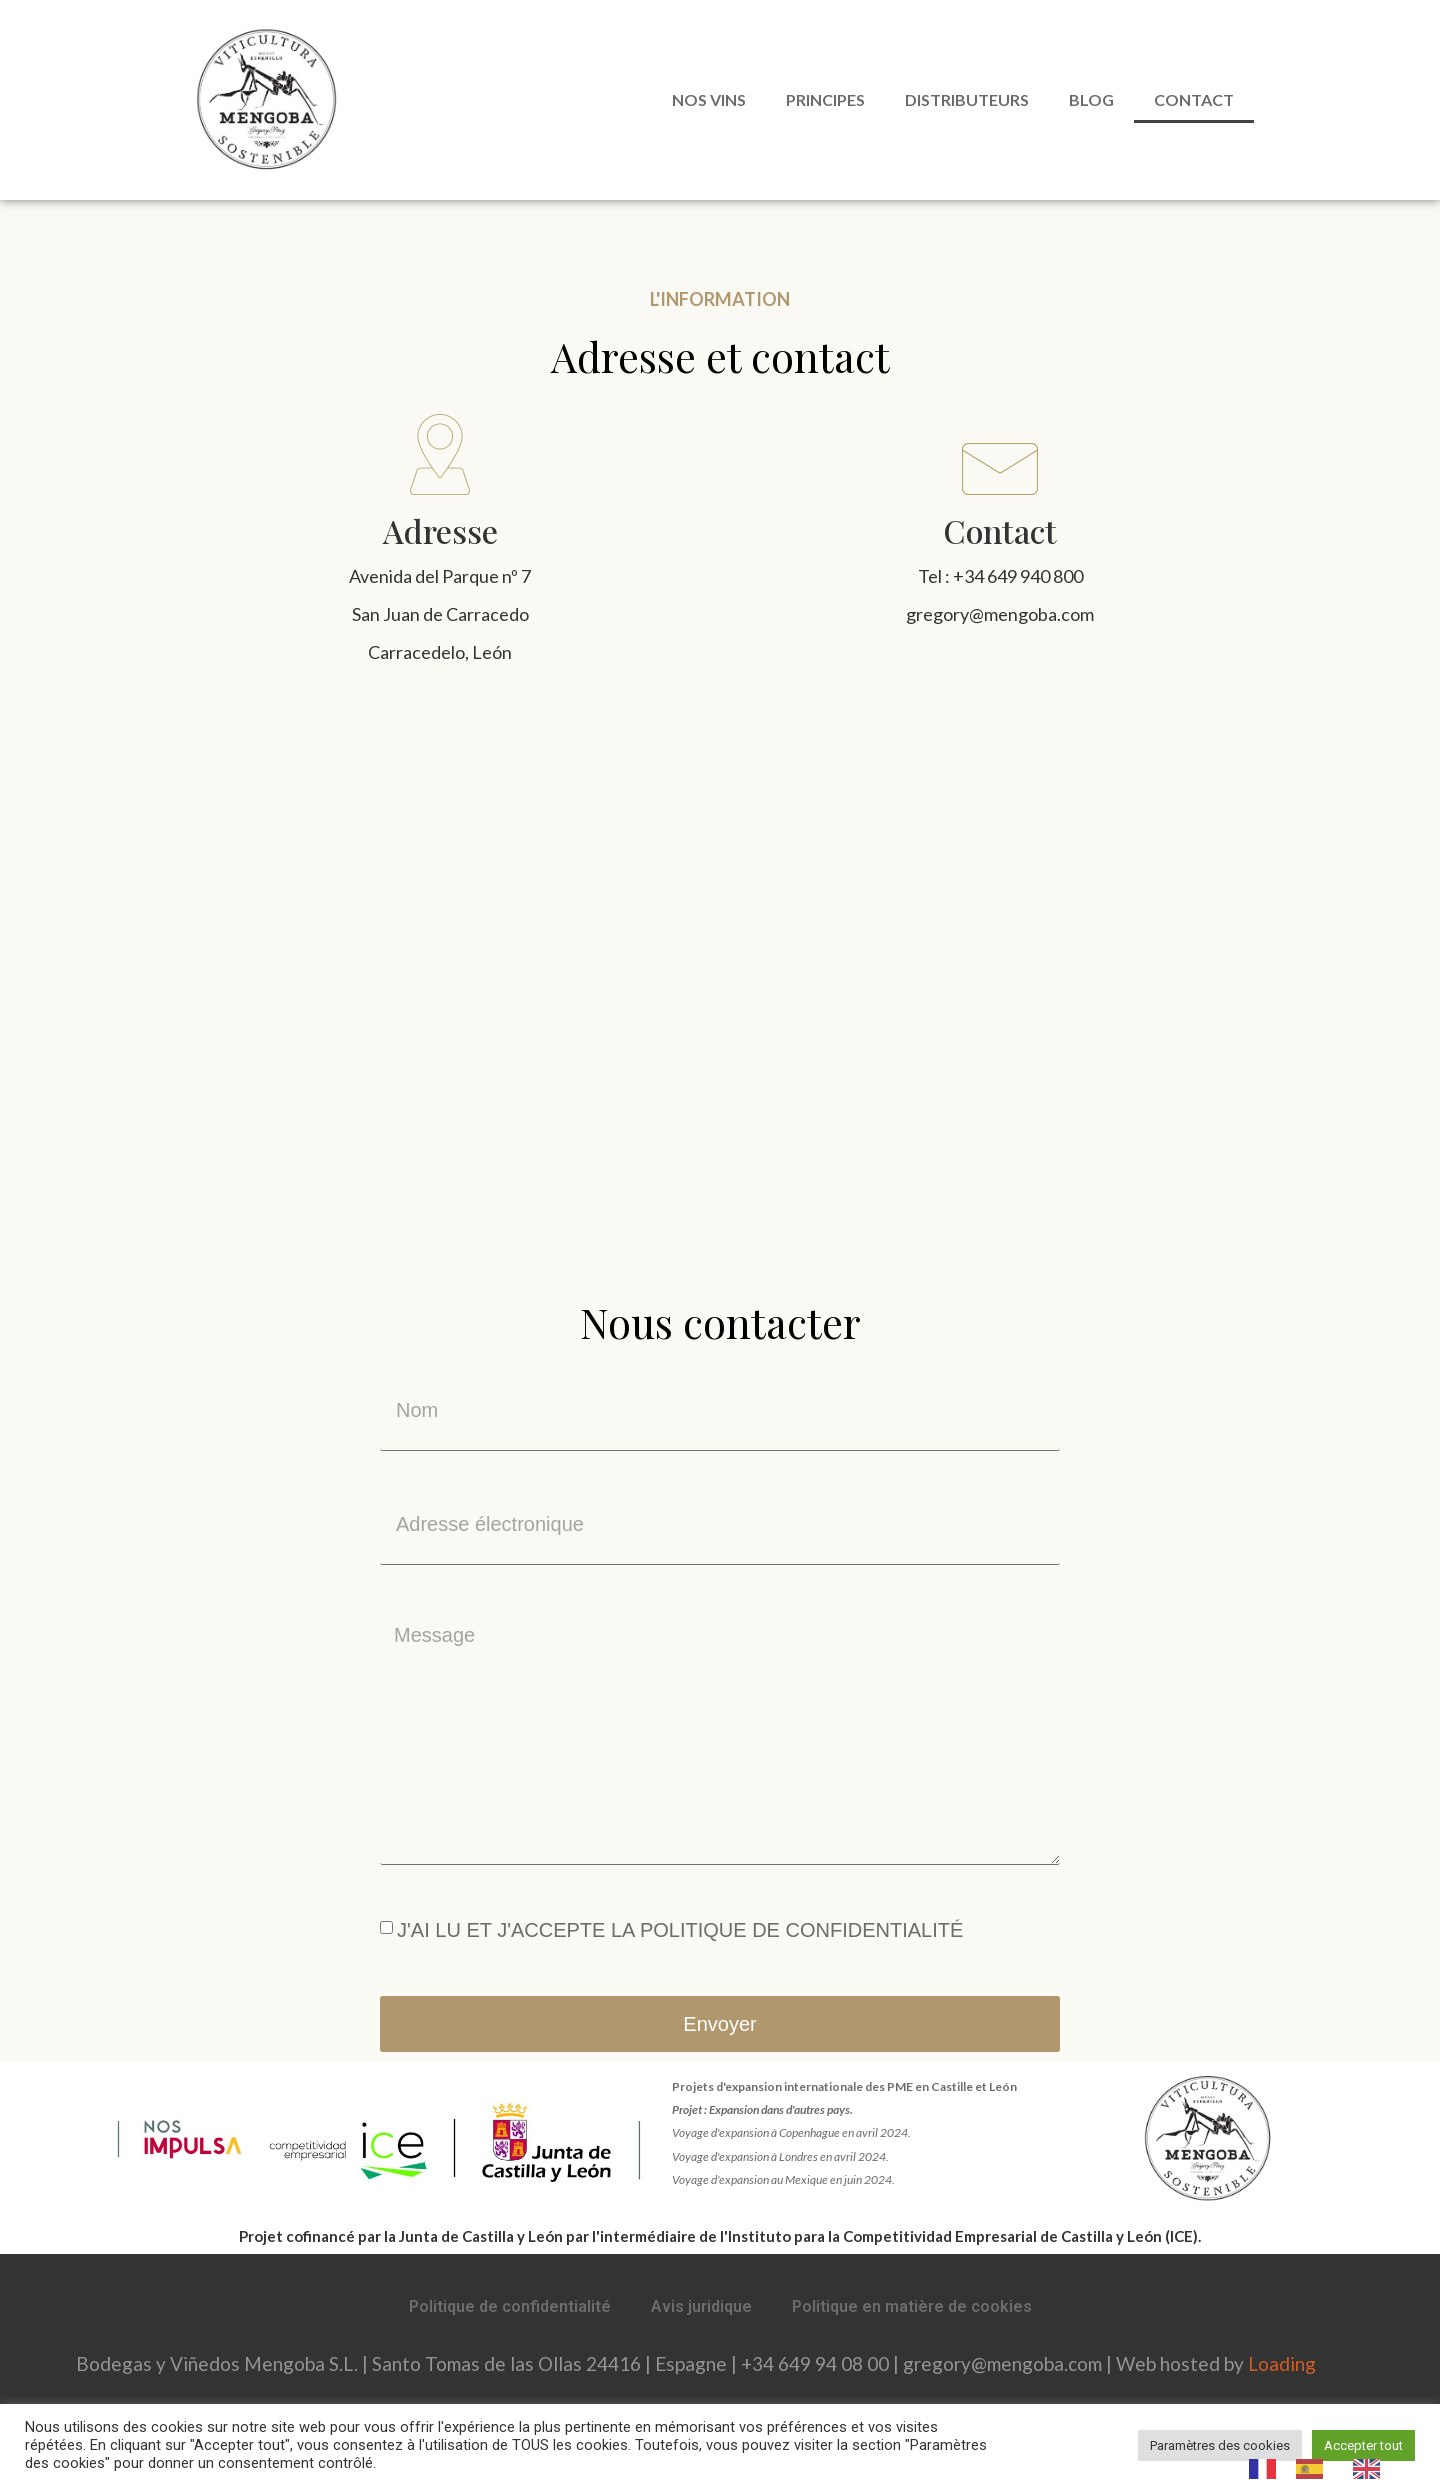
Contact (1194, 99)
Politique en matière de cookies (912, 2306)
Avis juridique (701, 2306)
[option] (1314, 2469)
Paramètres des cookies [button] (1220, 2445)
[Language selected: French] (1324, 2468)
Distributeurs (967, 99)
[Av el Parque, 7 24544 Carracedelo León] (720, 982)
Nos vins (709, 99)
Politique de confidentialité (510, 2306)
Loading (1282, 2363)
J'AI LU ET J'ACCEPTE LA (680, 1930)
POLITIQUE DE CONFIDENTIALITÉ (801, 1930)
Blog (1091, 99)
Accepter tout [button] (1363, 2445)
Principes (825, 99)
